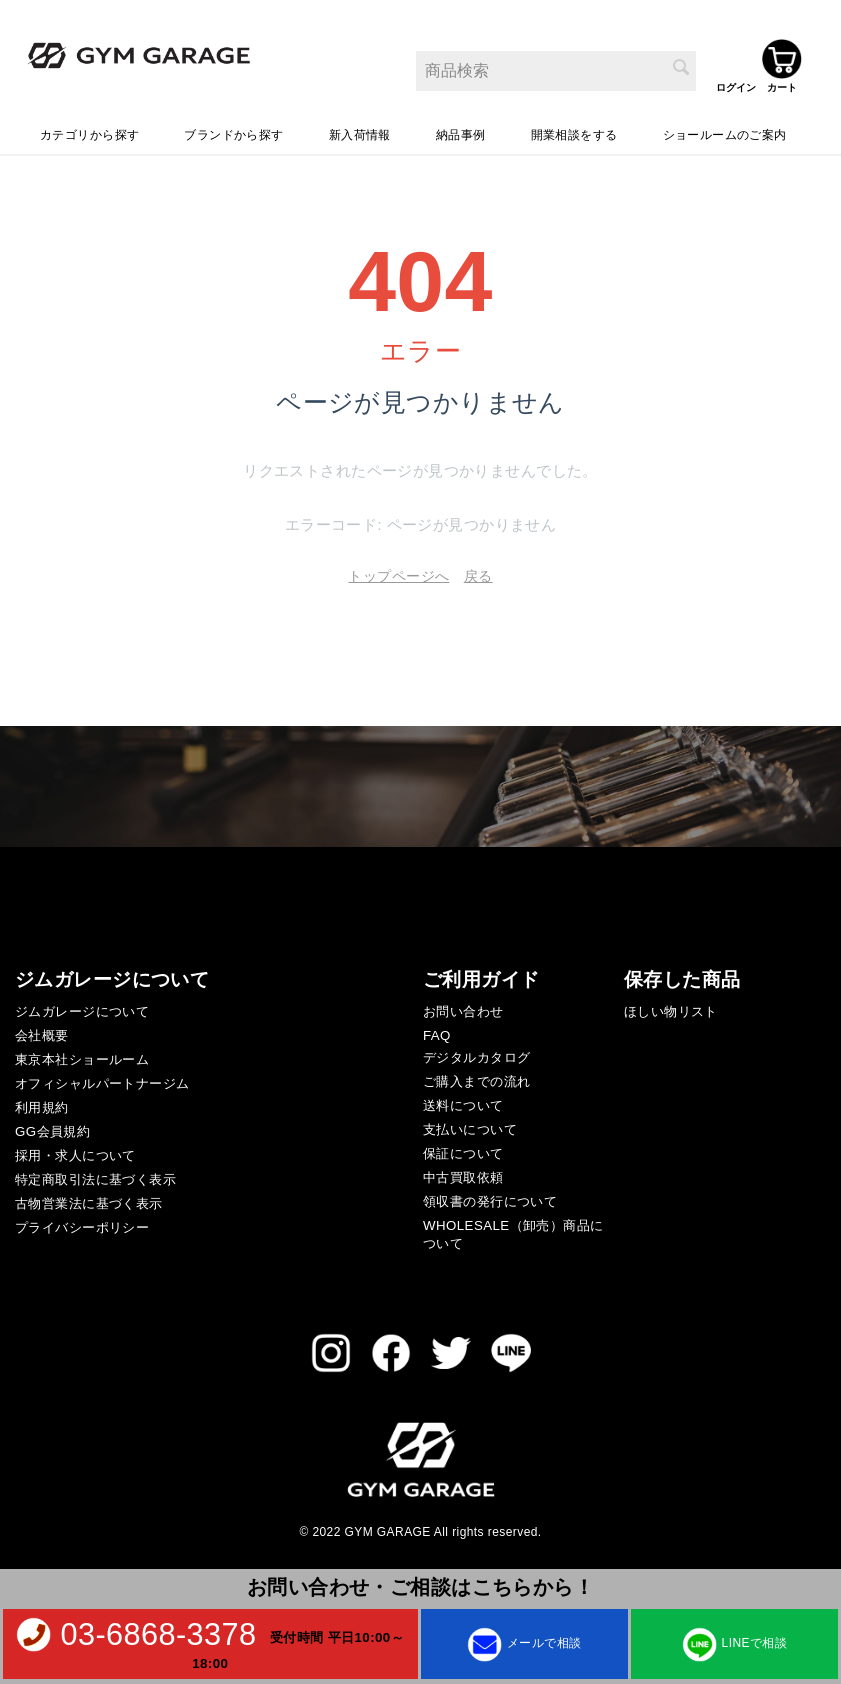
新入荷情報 (360, 129)
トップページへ (398, 570)
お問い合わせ (463, 1005)
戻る (478, 570)
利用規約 (42, 1101)
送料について (463, 1099)
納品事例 (461, 129)
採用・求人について (75, 1149)
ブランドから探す (233, 129)
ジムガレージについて (82, 1005)
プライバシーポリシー (82, 1221)
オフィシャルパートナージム (102, 1077)
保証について (463, 1147)
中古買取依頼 (463, 1171)
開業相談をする (574, 129)
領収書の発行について (490, 1195)
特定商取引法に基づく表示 (95, 1173)
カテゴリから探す (89, 129)
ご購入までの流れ (476, 1075)
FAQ (437, 1029)
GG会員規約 (52, 1125)
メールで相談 (524, 1642)
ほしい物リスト (671, 1005)
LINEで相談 (734, 1642)
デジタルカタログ (476, 1051)
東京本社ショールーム (82, 1053)
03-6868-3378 (158, 1634)
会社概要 (42, 1029)
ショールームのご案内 (725, 129)
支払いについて (470, 1123)
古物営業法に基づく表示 (89, 1197)
